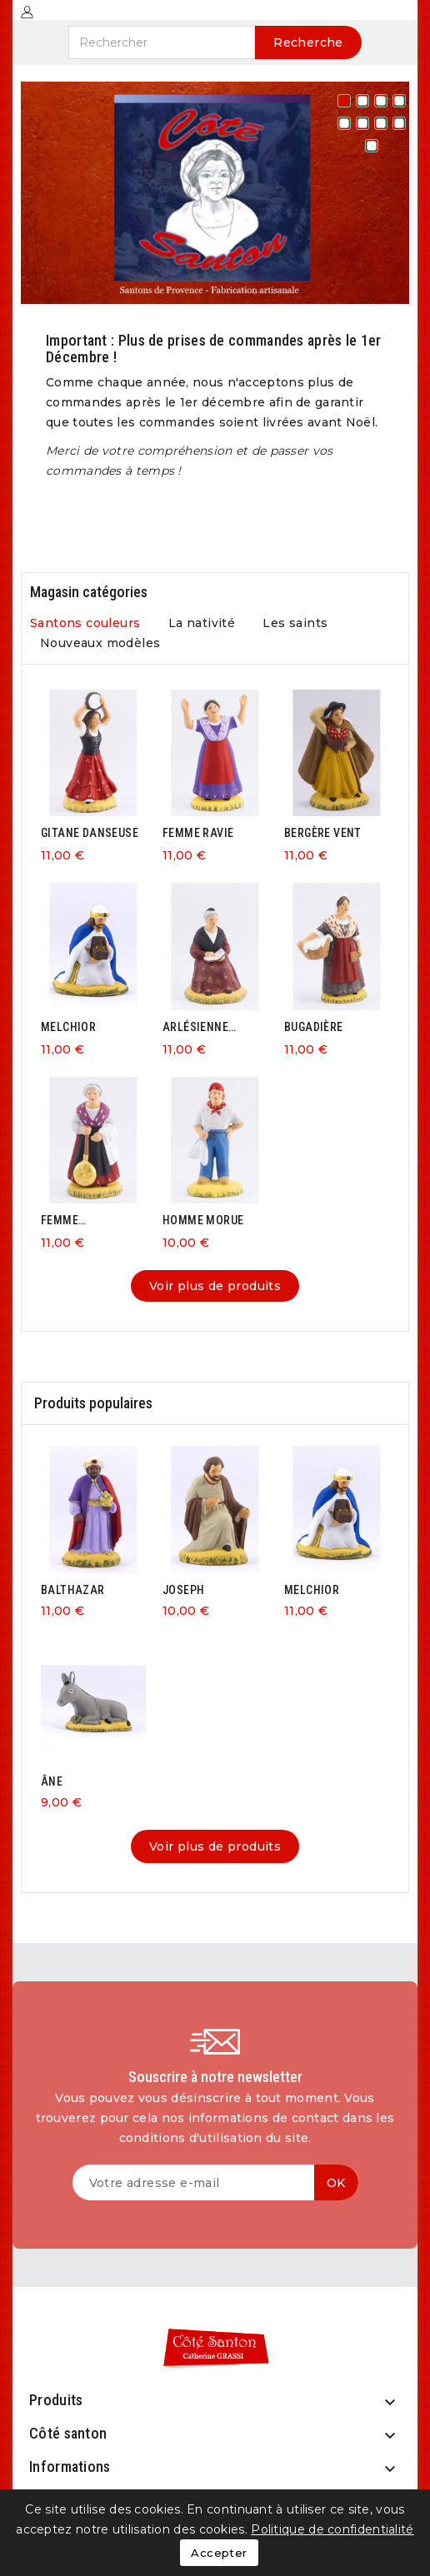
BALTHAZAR (73, 1590)
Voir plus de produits (215, 1285)
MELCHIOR (68, 1027)
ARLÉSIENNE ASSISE (195, 1027)
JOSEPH (183, 1590)
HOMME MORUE (202, 1220)
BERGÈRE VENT (323, 833)
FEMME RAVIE (197, 833)
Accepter (219, 2552)
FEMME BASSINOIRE (73, 1220)
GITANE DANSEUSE (89, 833)
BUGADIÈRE (313, 1027)
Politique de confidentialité (332, 2529)
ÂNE (51, 1781)
